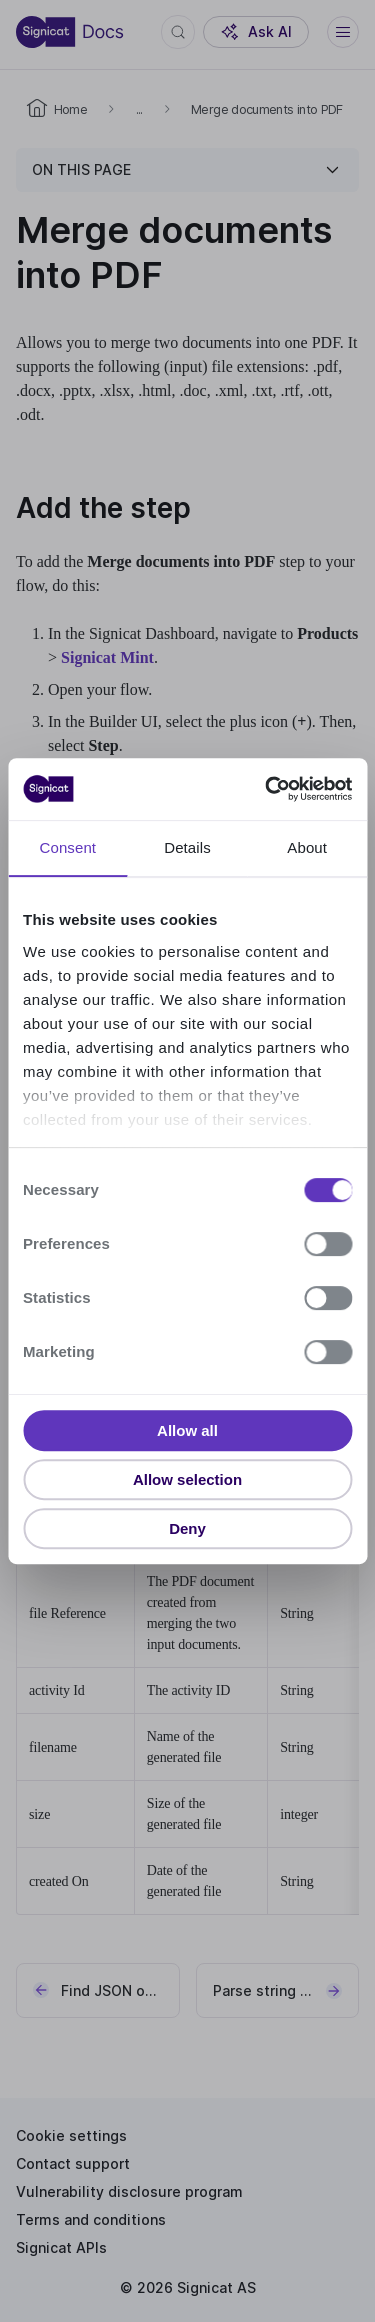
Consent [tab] (68, 847)
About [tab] (307, 847)
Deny (187, 1528)
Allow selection (187, 1479)
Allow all (187, 1430)
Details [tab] (187, 847)
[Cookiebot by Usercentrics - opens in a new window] (267, 789)
